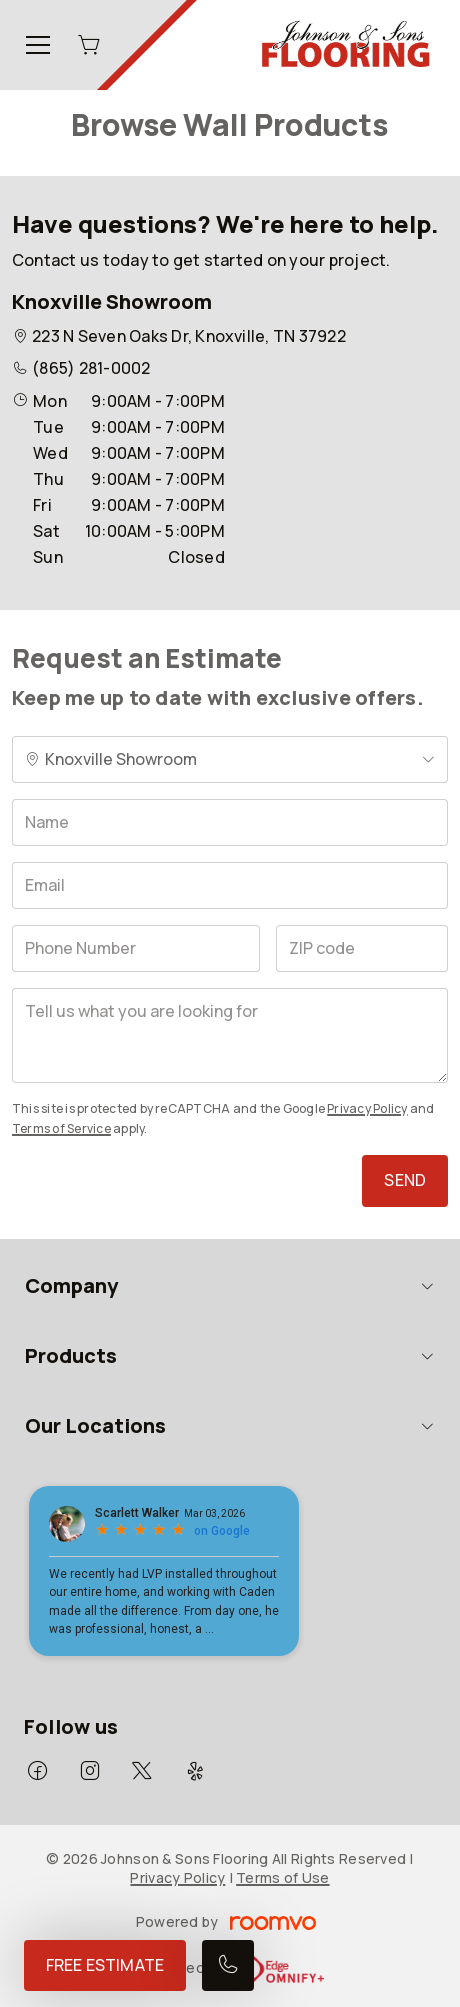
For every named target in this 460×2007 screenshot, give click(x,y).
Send (405, 1180)
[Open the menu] (38, 45)
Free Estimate (105, 1965)
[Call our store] (228, 1965)
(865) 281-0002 (91, 368)
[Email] (230, 885)
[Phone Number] (136, 948)
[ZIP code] (362, 948)
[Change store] (230, 759)
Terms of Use (282, 1877)
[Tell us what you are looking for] (230, 1035)
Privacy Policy (367, 1108)
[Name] (230, 822)
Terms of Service (61, 1128)
